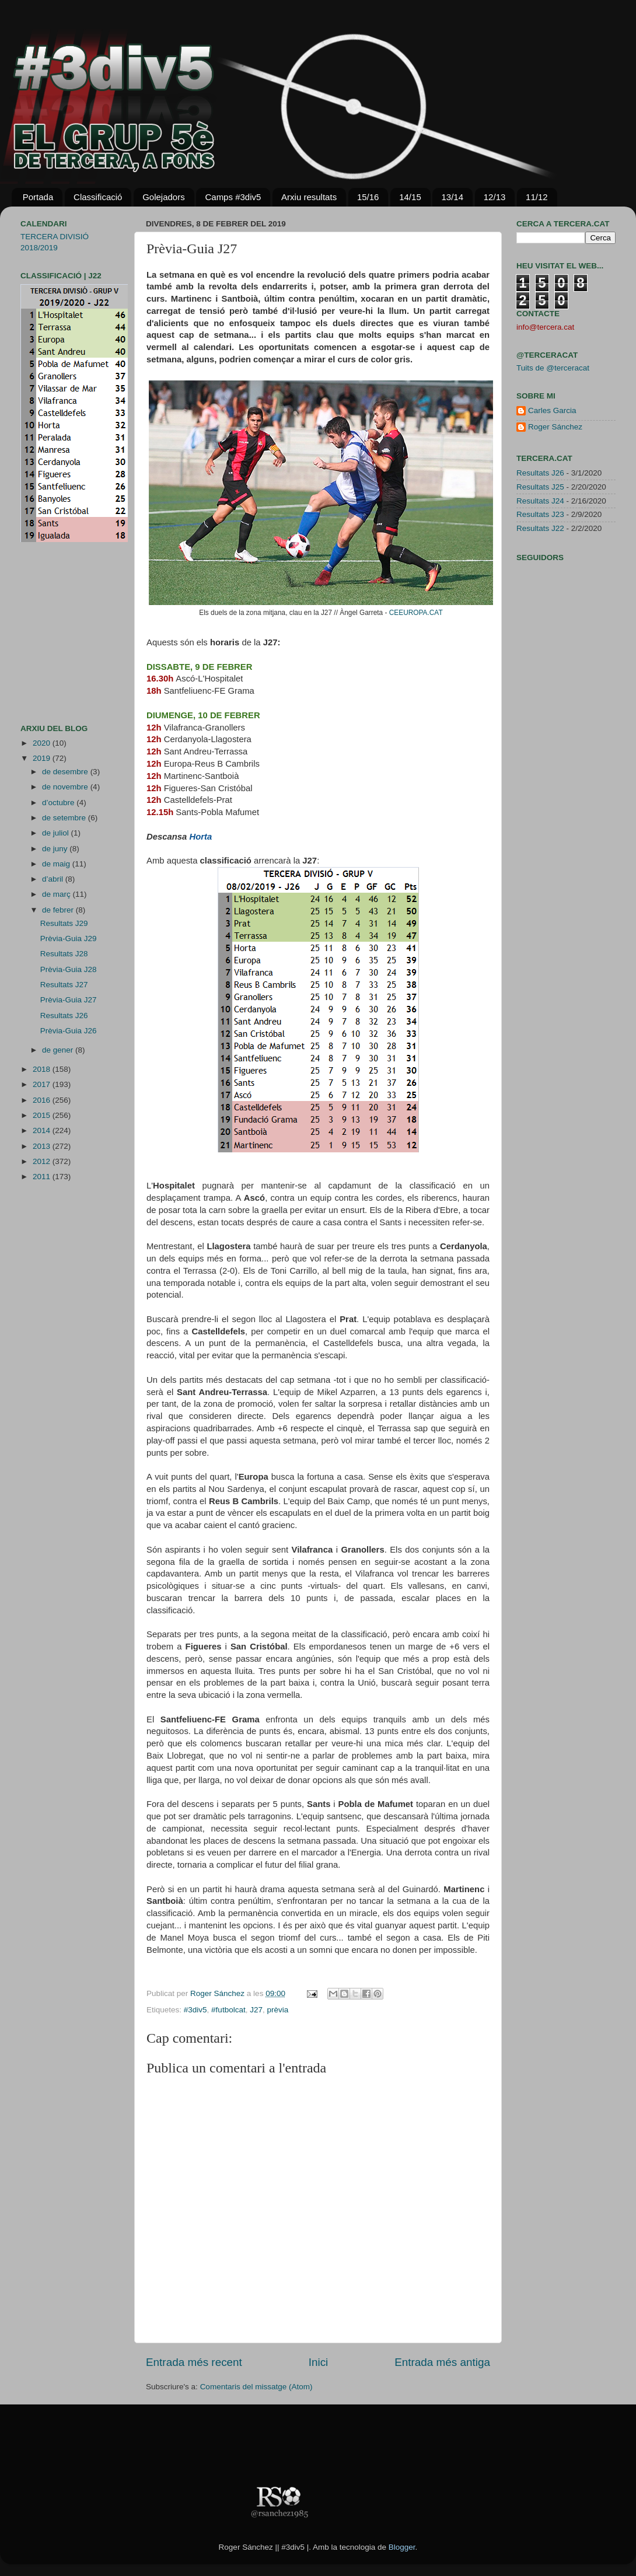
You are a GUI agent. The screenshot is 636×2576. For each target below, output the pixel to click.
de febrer (59, 910)
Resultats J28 (64, 953)
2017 (43, 1084)
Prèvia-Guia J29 (68, 938)
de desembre (66, 771)
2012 (43, 1161)
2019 (43, 758)
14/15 (410, 197)
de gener (58, 1050)
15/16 (368, 197)
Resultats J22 (540, 528)
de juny (55, 848)
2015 (43, 1115)
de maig (57, 863)
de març (57, 894)
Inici (319, 2362)
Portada (38, 197)
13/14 (452, 197)
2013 (43, 1146)
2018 (43, 1069)
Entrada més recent (194, 2362)
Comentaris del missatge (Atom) (256, 2386)
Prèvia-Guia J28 (68, 969)
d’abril (53, 879)
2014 (43, 1130)
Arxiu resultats (309, 197)
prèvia (277, 2009)
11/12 (537, 197)
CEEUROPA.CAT (416, 613)
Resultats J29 (64, 923)
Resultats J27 (64, 984)
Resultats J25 (540, 487)
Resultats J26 (64, 1015)
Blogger (402, 2547)
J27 (256, 2009)
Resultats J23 (540, 514)
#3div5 (195, 2009)
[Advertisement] (55, 633)
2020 (43, 743)
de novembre (66, 786)
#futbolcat (228, 2009)
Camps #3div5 (233, 197)
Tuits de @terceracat (552, 367)
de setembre (65, 817)
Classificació (98, 197)
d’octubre (59, 802)
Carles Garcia (552, 410)
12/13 (495, 197)
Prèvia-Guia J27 (68, 999)
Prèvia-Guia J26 (68, 1030)
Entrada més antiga (442, 2362)
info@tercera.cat (545, 327)
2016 (43, 1100)
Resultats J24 (540, 501)
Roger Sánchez (218, 1993)
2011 (43, 1176)
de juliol (56, 833)
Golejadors (163, 197)
